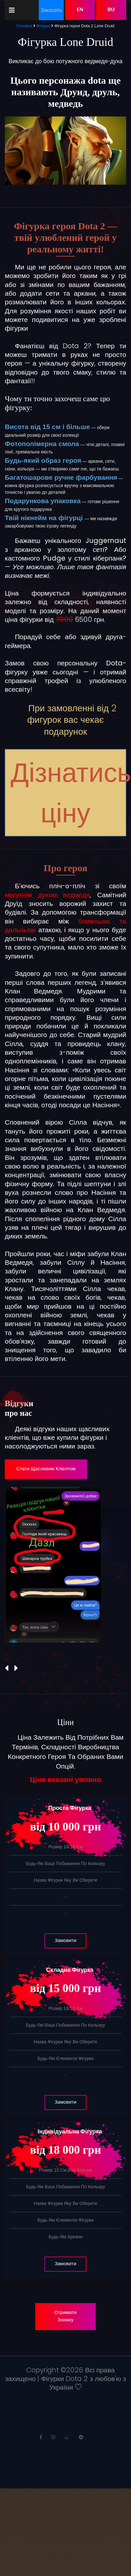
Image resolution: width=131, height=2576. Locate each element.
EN (80, 10)
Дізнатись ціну (68, 793)
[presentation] (6, 1668)
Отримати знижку (65, 2316)
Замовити (66, 1940)
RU (111, 10)
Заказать (51, 10)
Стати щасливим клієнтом (46, 1469)
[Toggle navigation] (12, 10)
